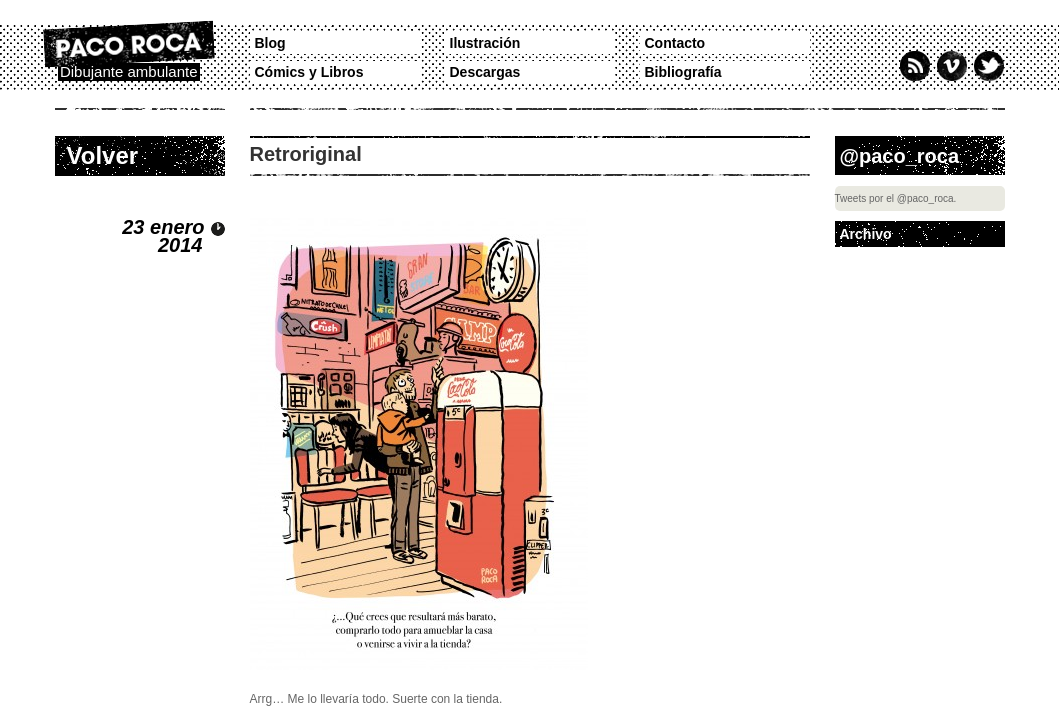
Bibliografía (683, 72)
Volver (103, 155)
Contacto (675, 43)
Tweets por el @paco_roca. (896, 198)
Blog (270, 43)
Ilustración (485, 43)
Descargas (485, 72)
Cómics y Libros (309, 72)
